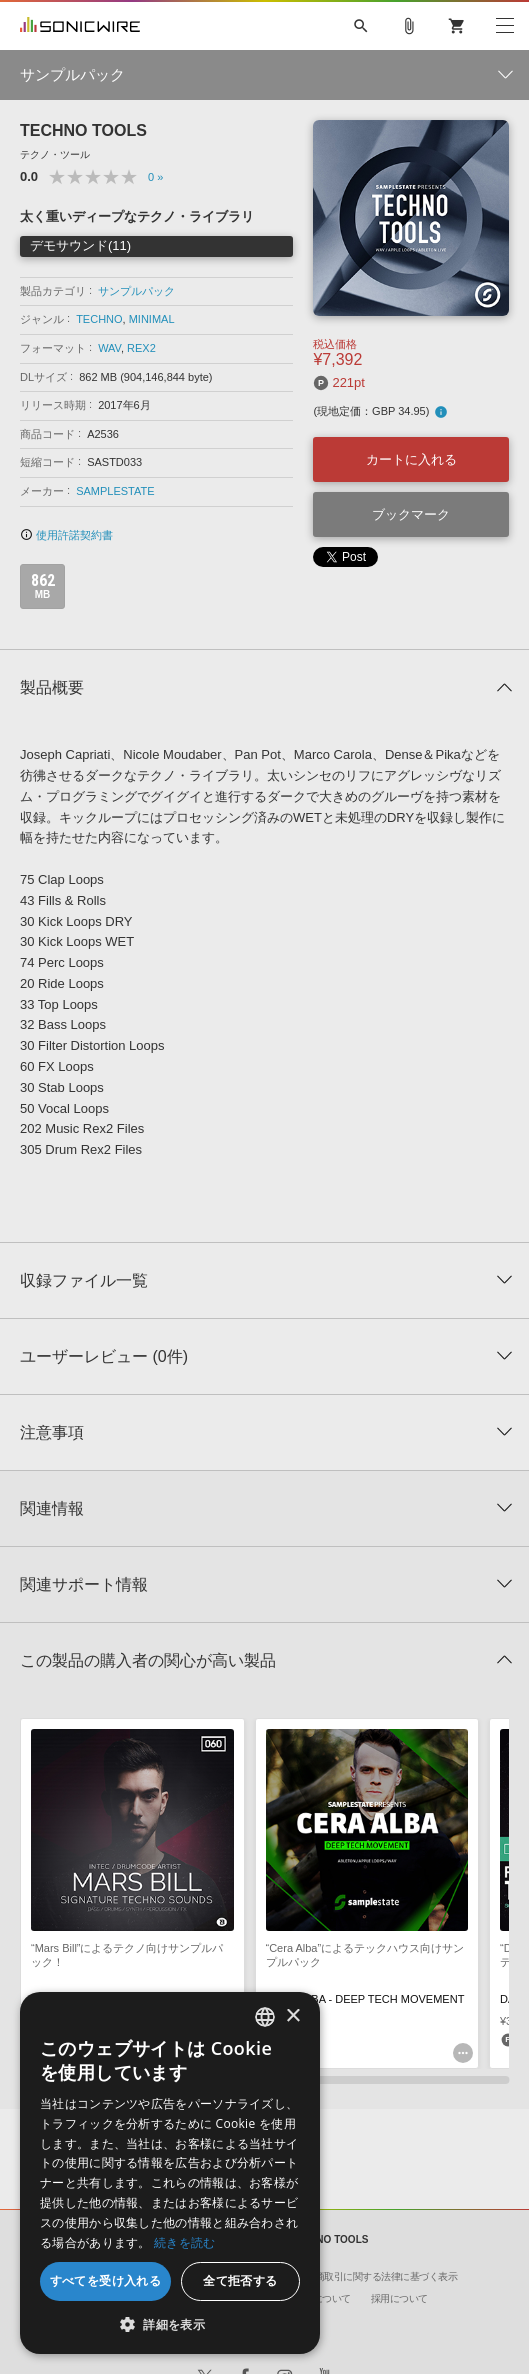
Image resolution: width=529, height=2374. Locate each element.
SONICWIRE (80, 26)
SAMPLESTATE (115, 491)
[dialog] (170, 2173)
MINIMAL (152, 319)
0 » (155, 177)
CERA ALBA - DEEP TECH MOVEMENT (365, 1999)
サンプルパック (136, 291)
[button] (170, 2324)
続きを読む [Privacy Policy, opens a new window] (185, 2242)
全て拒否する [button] (240, 2280)
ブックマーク (411, 514)
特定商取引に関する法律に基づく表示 (377, 2276)
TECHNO (99, 319)
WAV (109, 348)
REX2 (141, 348)
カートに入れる (411, 459)
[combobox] (265, 2017)
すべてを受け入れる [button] (106, 2280)
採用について (399, 2298)
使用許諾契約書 (66, 535)
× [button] (292, 2016)
